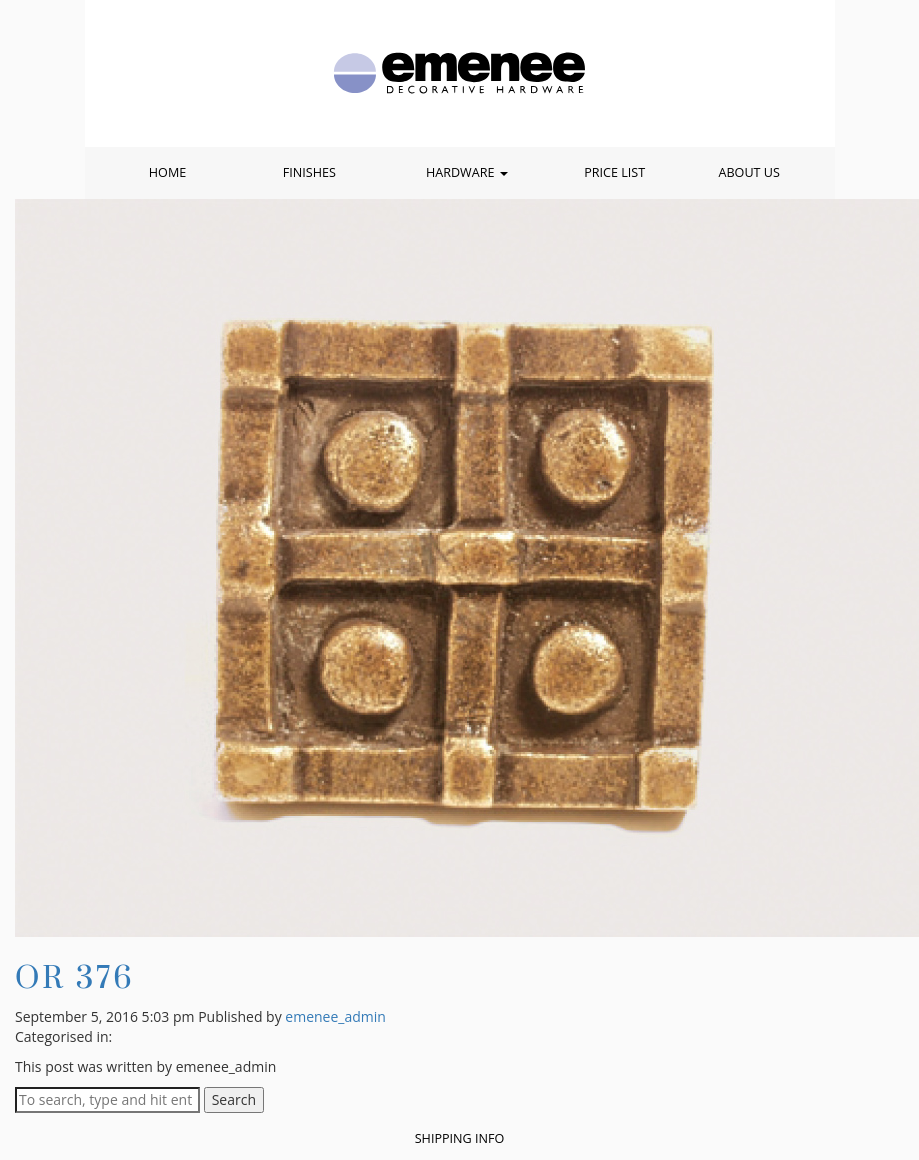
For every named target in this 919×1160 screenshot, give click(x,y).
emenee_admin (335, 1016)
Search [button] (234, 1099)
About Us (748, 172)
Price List (614, 172)
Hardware (467, 172)
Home (167, 172)
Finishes (309, 172)
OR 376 (74, 976)
